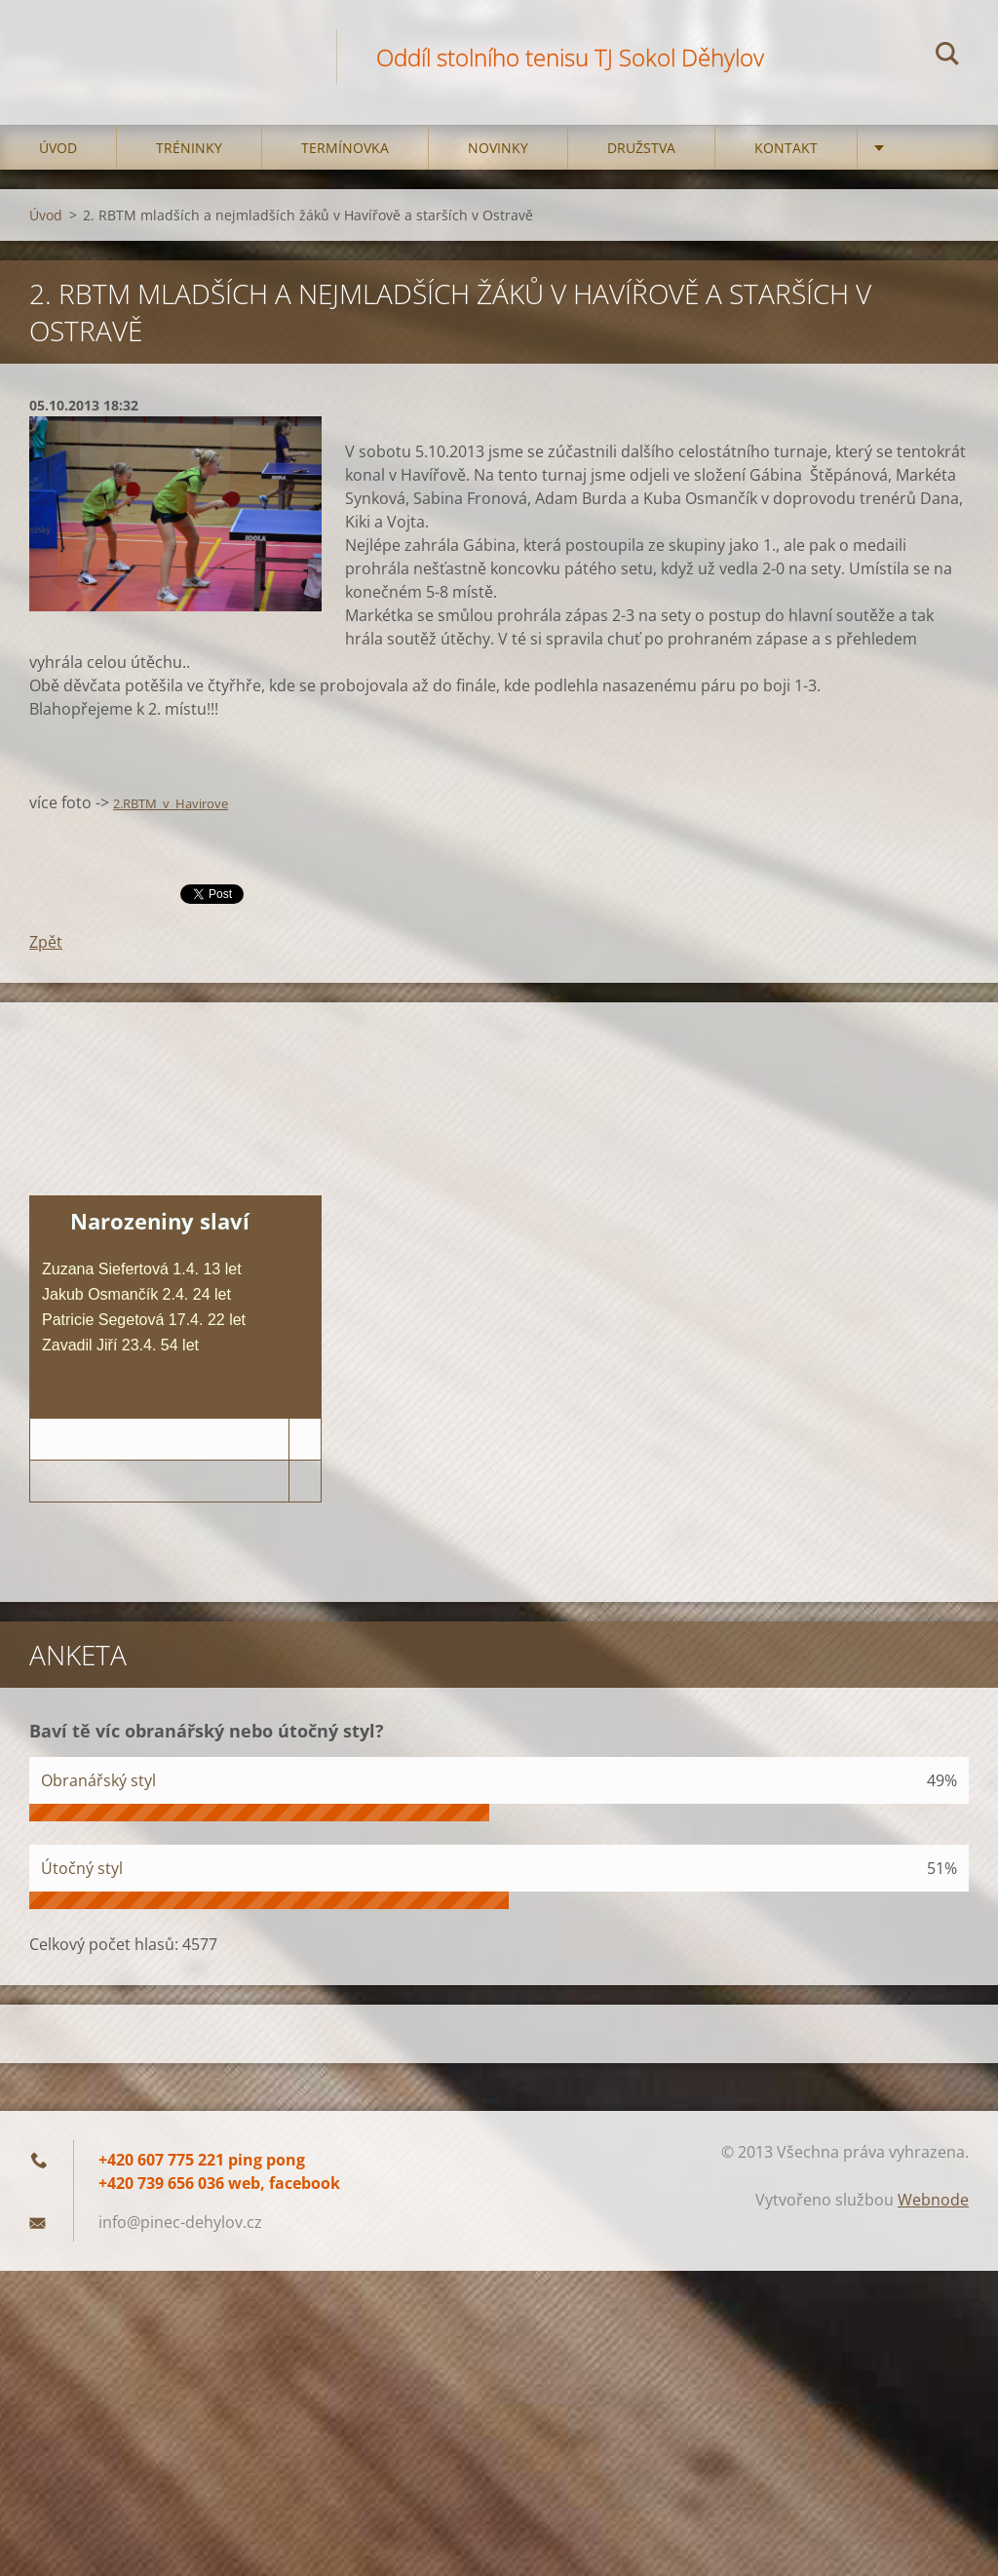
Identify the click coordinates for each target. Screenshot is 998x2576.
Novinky (498, 147)
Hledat (947, 56)
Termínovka (345, 147)
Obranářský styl (98, 1780)
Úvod (58, 147)
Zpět (45, 942)
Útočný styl (82, 1868)
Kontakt (786, 147)
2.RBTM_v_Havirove (170, 803)
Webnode (933, 2199)
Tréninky (189, 147)
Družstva (641, 147)
